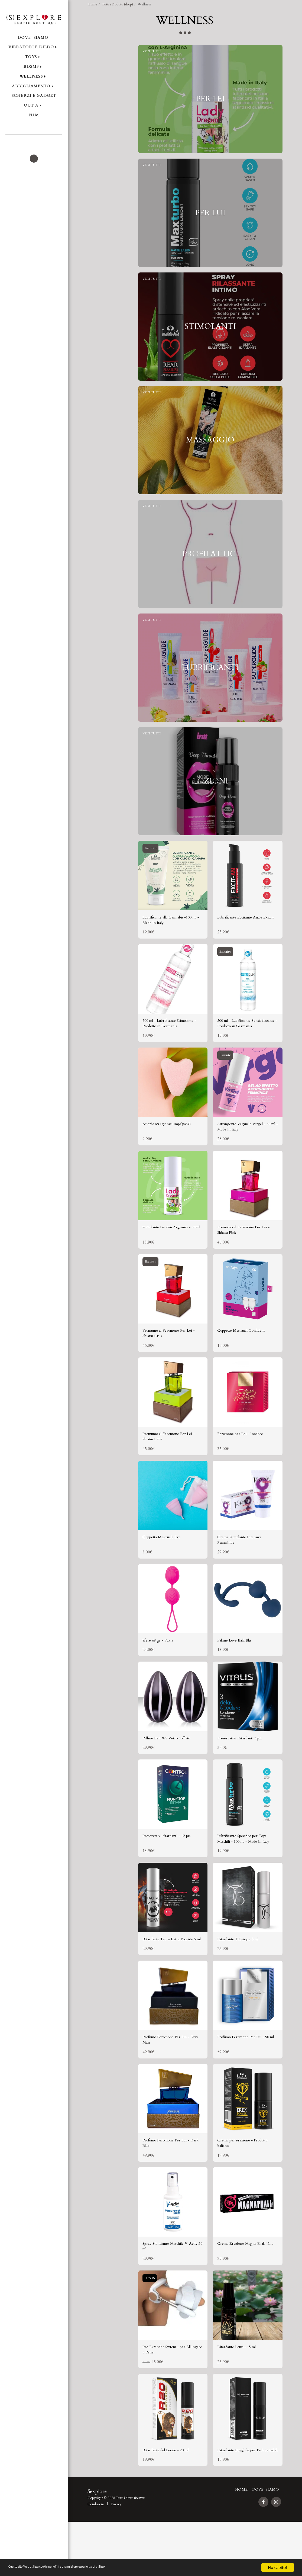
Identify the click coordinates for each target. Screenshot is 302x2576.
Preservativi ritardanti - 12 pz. (170, 1866)
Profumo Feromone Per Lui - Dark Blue (170, 2185)
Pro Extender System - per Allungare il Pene (167, 2395)
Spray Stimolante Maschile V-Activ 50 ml (171, 2290)
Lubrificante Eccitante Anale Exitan (244, 935)
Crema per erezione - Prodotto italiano (246, 2185)
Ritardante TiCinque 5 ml (242, 1971)
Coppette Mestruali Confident (246, 1353)
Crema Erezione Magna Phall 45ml (245, 2290)
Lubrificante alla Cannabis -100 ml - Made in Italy (172, 935)
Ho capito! (277, 2567)
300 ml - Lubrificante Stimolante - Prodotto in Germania (165, 1040)
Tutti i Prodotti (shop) (117, 4)
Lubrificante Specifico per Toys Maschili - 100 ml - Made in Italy (247, 1869)
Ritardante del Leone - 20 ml (169, 2497)
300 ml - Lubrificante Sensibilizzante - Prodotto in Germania (244, 1040)
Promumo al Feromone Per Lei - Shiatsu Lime (172, 1461)
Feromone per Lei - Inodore (244, 1458)
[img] (172, 889)
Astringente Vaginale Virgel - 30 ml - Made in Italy (246, 1145)
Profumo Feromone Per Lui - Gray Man (170, 2079)
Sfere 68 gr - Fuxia (160, 1668)
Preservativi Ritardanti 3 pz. (243, 1767)
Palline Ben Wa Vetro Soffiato (171, 1767)
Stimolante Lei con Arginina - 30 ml (171, 1250)
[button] (34, 142)
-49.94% (151, 2322)
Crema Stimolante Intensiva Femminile (244, 1566)
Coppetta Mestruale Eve (165, 1563)
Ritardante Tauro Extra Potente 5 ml (172, 1974)
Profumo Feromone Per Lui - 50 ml (245, 2079)
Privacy (116, 2558)
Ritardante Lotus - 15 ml (240, 2392)
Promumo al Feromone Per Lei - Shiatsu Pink (247, 1250)
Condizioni (95, 2558)
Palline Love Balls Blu (238, 1668)
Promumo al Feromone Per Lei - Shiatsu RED (172, 1356)
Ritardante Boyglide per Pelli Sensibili (245, 2500)
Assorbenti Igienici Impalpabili (172, 1142)
